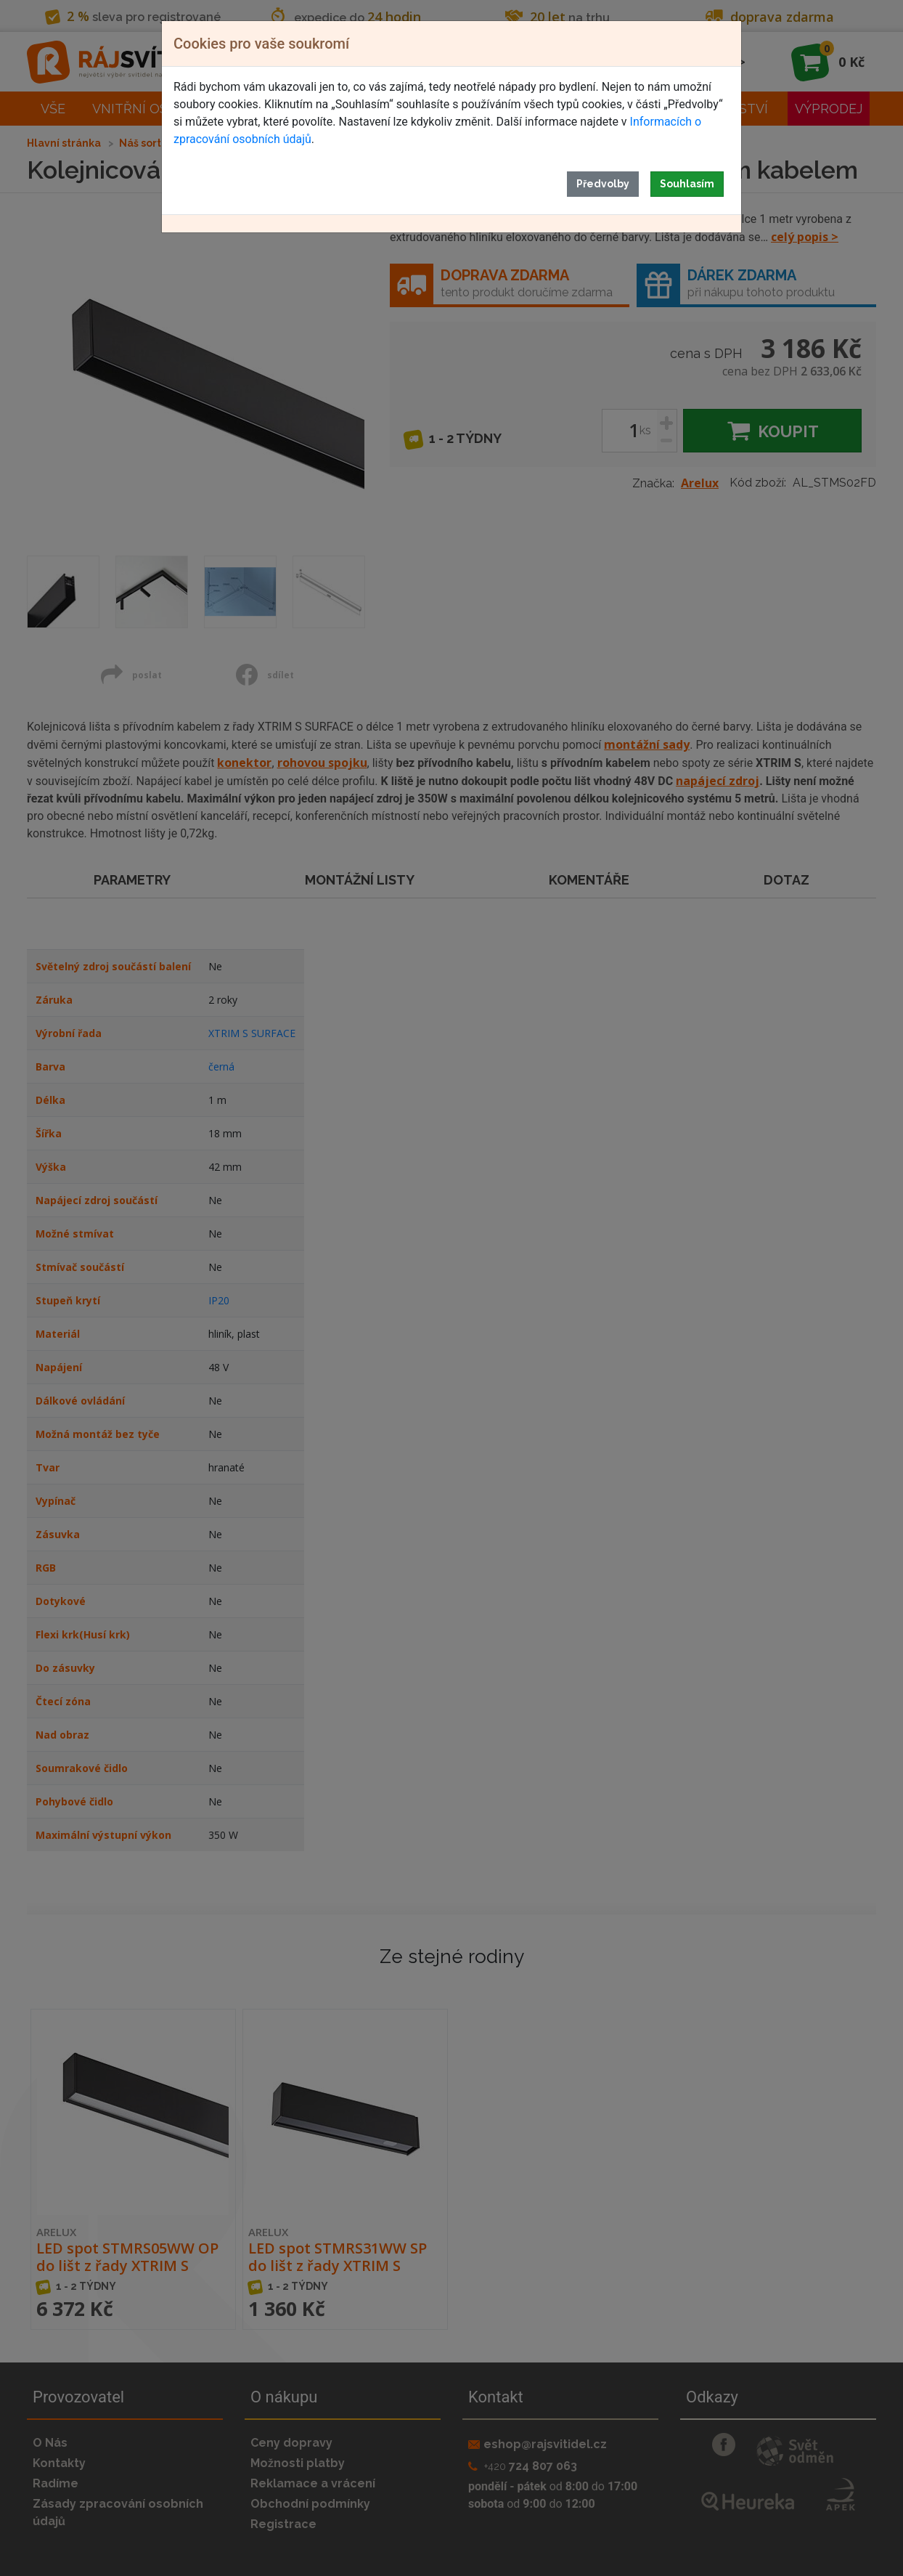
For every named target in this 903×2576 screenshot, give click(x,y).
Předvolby (602, 184)
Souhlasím (687, 184)
